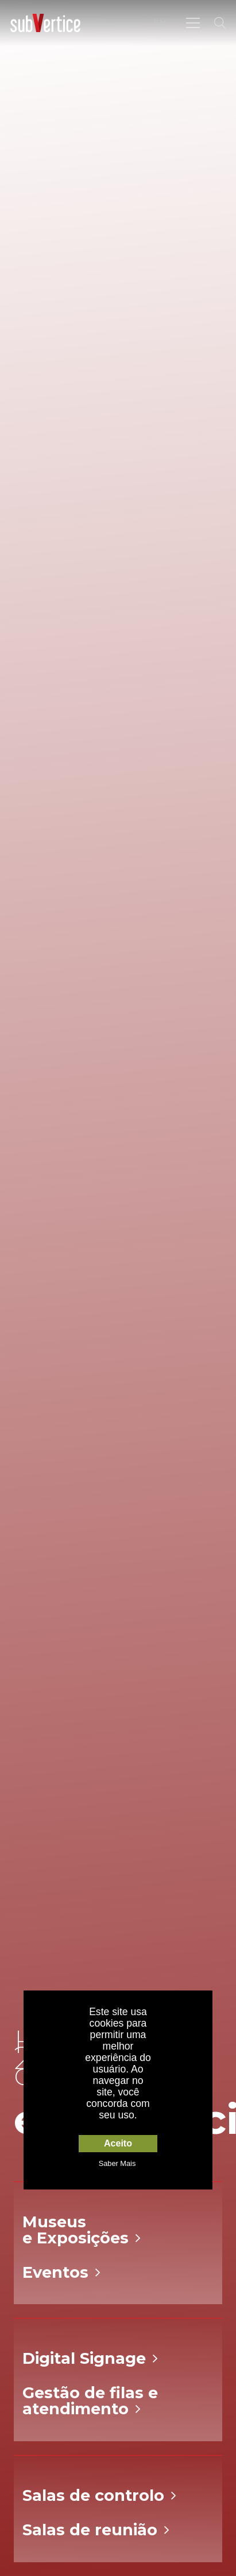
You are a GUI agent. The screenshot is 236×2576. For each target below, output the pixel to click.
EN (159, 22)
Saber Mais (117, 2163)
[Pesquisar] (220, 23)
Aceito (118, 2143)
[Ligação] (45, 23)
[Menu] (193, 23)
